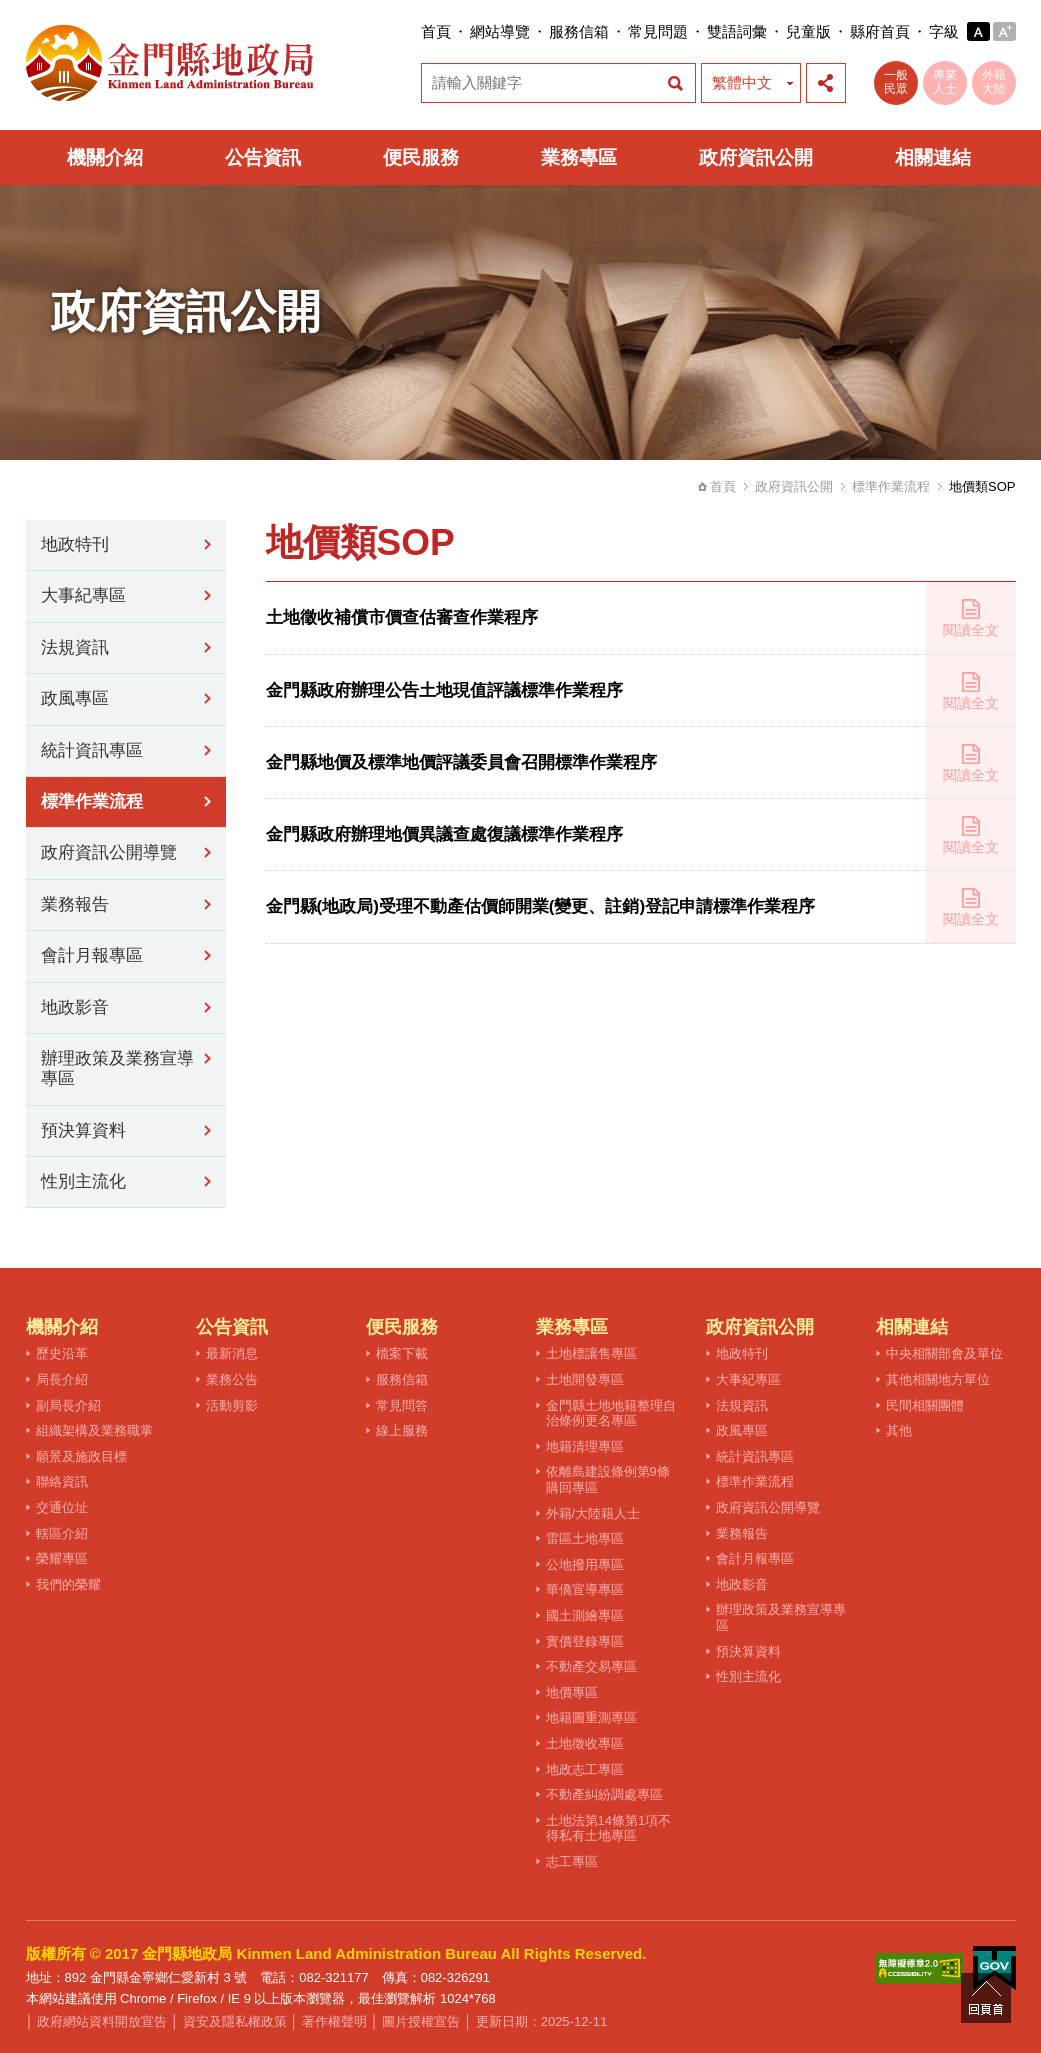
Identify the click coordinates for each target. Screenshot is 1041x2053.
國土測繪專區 (585, 1615)
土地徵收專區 (585, 1743)
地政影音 (75, 1007)
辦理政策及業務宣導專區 (117, 1068)
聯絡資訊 (62, 1481)
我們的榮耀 (68, 1584)
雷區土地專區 (585, 1538)
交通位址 (62, 1507)
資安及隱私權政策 (235, 2021)
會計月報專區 (92, 955)
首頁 (436, 31)
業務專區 (579, 157)
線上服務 (402, 1430)
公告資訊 (263, 157)
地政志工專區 (585, 1769)
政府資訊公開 (756, 157)
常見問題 (658, 31)
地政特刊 (75, 544)
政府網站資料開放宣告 (102, 2021)
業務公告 (232, 1379)
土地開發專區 (585, 1379)
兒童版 (808, 31)
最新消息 (232, 1353)
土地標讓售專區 (591, 1353)
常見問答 (402, 1405)
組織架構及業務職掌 (94, 1430)
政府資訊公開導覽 (109, 852)
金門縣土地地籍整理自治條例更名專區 (611, 1413)
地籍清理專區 (585, 1446)
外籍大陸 (994, 82)
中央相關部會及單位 (944, 1353)
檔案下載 (402, 1353)
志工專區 (572, 1861)
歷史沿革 (62, 1353)
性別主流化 (83, 1181)
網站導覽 (500, 31)
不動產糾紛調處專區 (604, 1794)
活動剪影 (232, 1405)
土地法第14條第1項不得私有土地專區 (609, 1828)
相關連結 (933, 157)
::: (415, 31)
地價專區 (572, 1692)
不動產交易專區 (591, 1666)
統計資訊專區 (92, 750)
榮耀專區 (62, 1558)
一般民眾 (896, 82)
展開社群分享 (826, 83)
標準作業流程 (891, 486)
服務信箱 (579, 31)
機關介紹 (105, 157)
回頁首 (986, 1998)
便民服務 (421, 157)
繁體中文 (742, 82)
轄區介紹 (62, 1533)
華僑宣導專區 (585, 1589)
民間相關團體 (925, 1405)
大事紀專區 (83, 595)
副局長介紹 (68, 1405)
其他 (899, 1430)
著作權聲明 (334, 2021)
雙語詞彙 (737, 31)
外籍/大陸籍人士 (593, 1513)
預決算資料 (83, 1130)
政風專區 (75, 698)
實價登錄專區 (585, 1641)
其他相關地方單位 (938, 1379)
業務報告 (75, 904)
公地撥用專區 (585, 1564)
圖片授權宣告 (421, 2021)
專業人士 (945, 82)
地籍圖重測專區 (591, 1717)
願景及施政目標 (81, 1456)
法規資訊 (75, 647)
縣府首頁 (880, 31)
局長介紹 (62, 1379)
